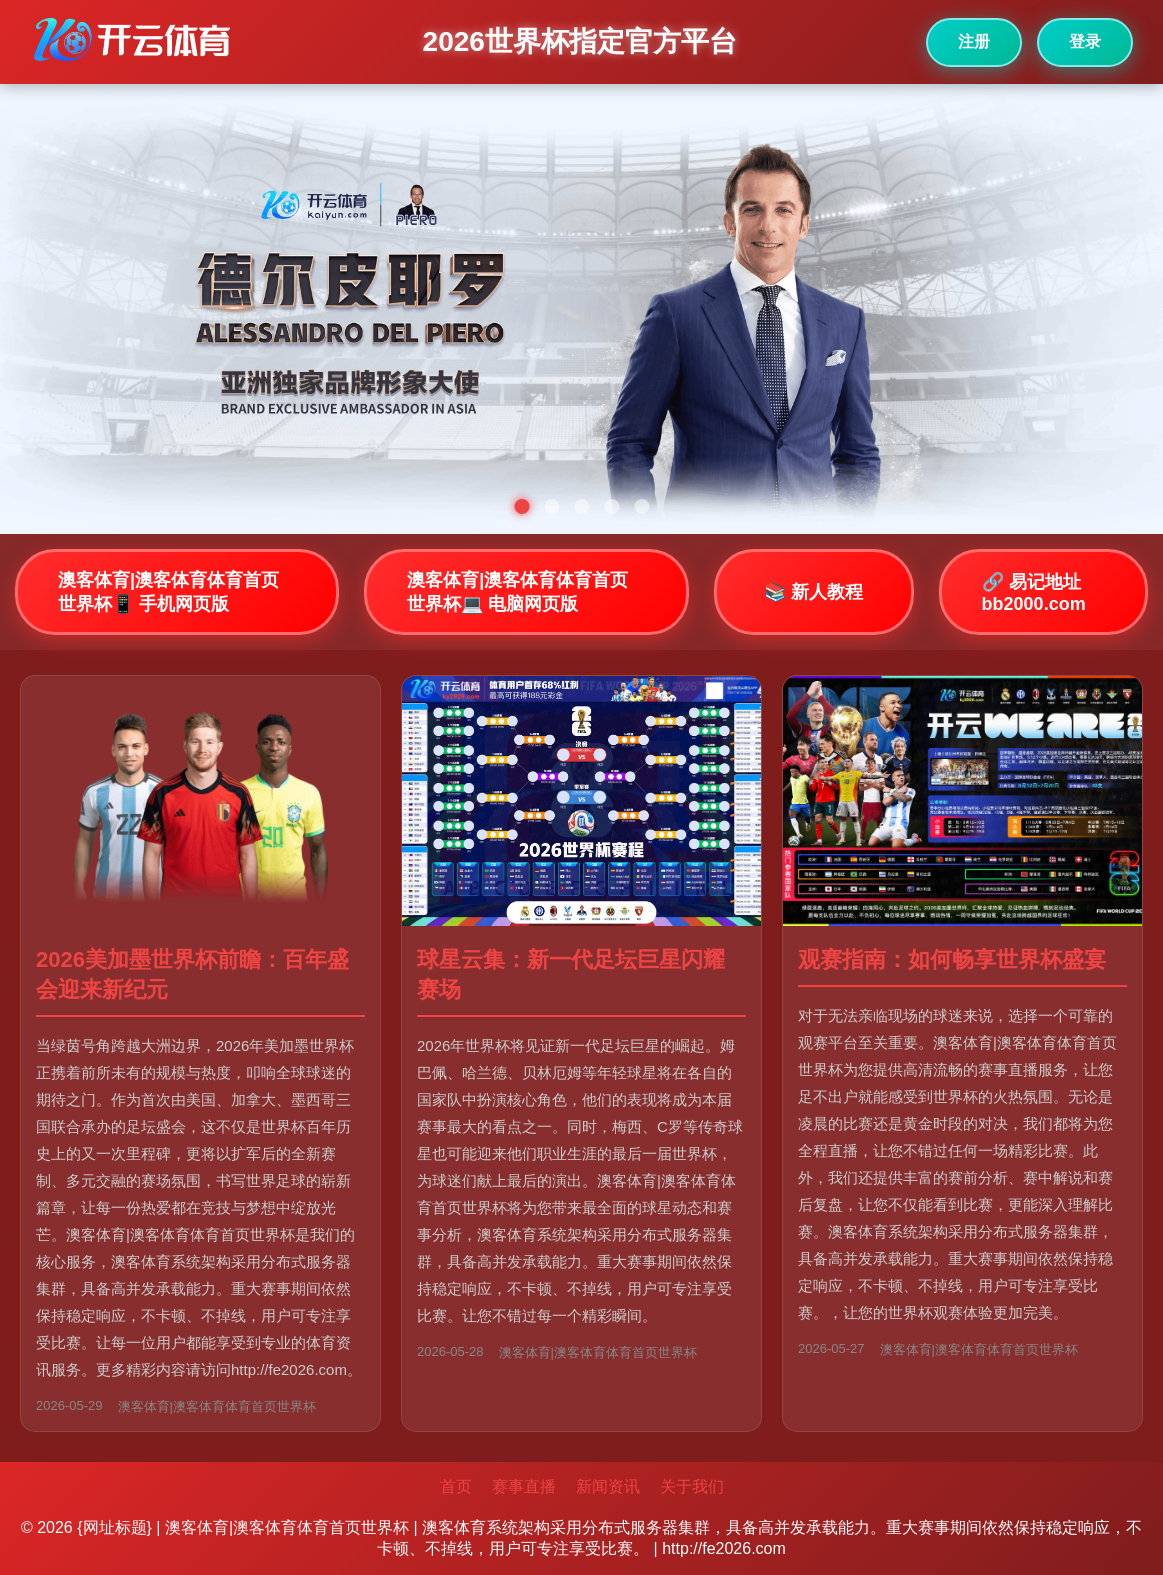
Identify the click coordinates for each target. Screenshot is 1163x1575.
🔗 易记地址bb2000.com (1034, 593)
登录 (1085, 41)
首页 (456, 1486)
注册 (974, 41)
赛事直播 (524, 1486)
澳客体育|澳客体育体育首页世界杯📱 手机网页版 (168, 592)
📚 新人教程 (813, 592)
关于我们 (692, 1486)
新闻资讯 (608, 1486)
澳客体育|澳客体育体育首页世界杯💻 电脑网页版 (517, 592)
